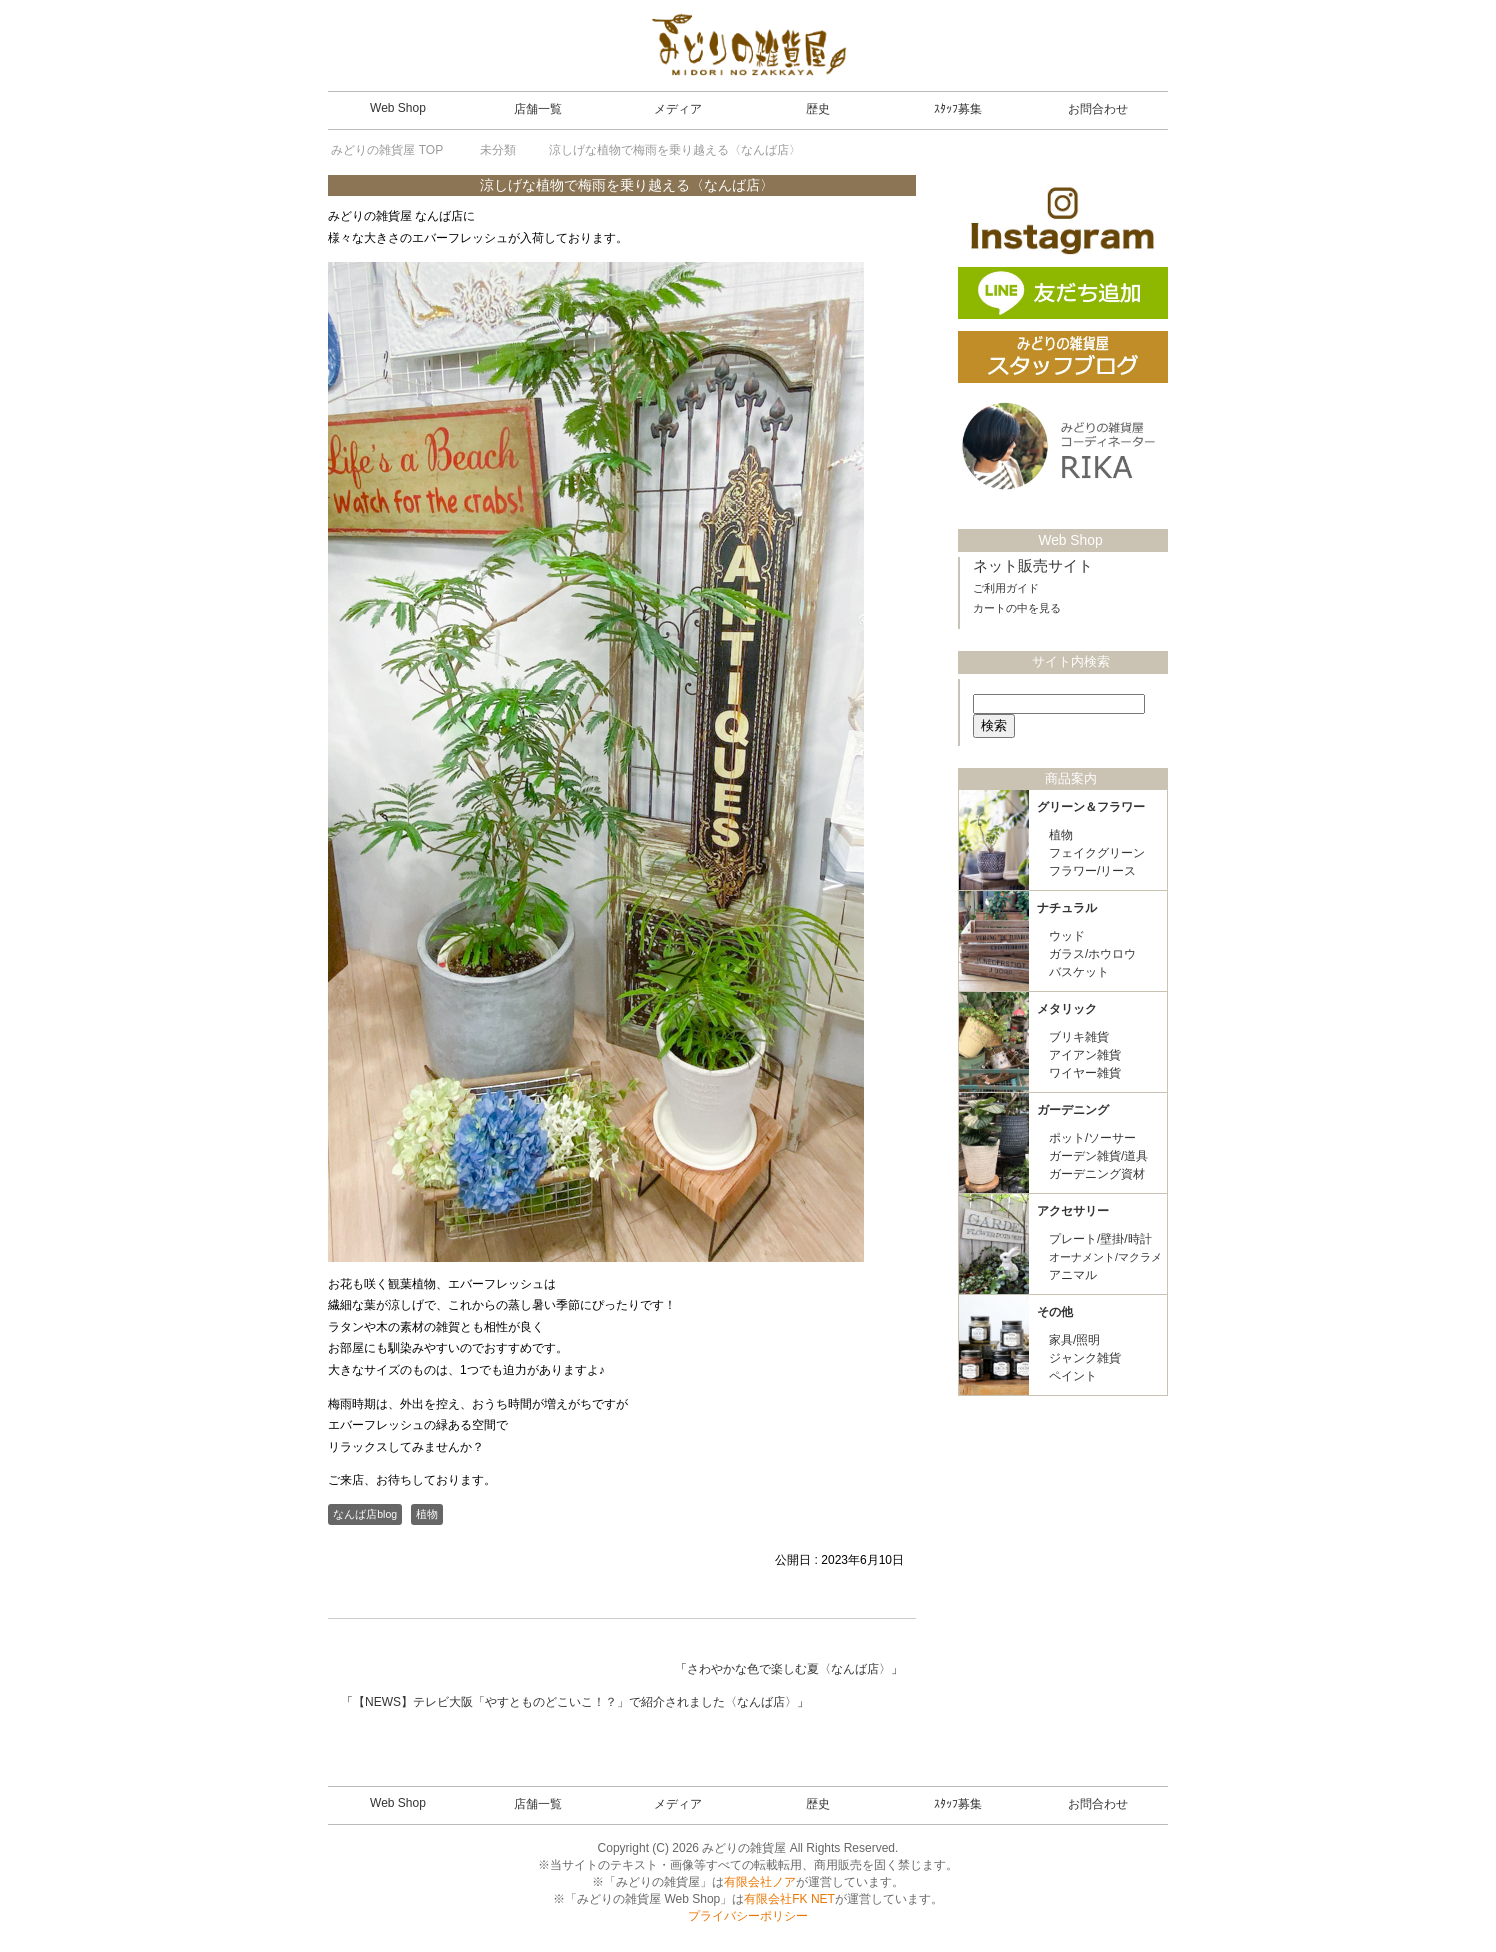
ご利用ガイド (1006, 587)
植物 (427, 1514)
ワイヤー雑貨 (1085, 1072)
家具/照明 (1074, 1339)
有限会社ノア (760, 1882)
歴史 (818, 109)
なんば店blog (365, 1514)
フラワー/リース (1092, 870)
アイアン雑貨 (1085, 1054)
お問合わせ (1098, 109)
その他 (1055, 1311)
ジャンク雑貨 (1085, 1357)
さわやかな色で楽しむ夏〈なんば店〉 (789, 1669)
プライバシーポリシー (748, 1916)
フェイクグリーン (1097, 852)
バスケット (1079, 971)
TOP (387, 150)
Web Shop (398, 108)
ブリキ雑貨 (1079, 1036)
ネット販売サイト (1033, 565)
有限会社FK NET (789, 1899)
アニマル (1073, 1274)
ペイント (1073, 1375)
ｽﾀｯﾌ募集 (958, 109)
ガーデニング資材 (1097, 1173)
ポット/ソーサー (1092, 1137)
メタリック (1067, 1008)
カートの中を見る (1017, 607)
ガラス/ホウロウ (1092, 953)
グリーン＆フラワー (1091, 806)
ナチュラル (1067, 907)
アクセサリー (1073, 1210)
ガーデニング (1073, 1109)
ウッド (1067, 935)
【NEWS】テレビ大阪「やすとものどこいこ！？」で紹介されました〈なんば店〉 (575, 1702)
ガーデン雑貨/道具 (1098, 1155)
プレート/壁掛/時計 (1100, 1238)
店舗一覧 (538, 109)
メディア (678, 109)
